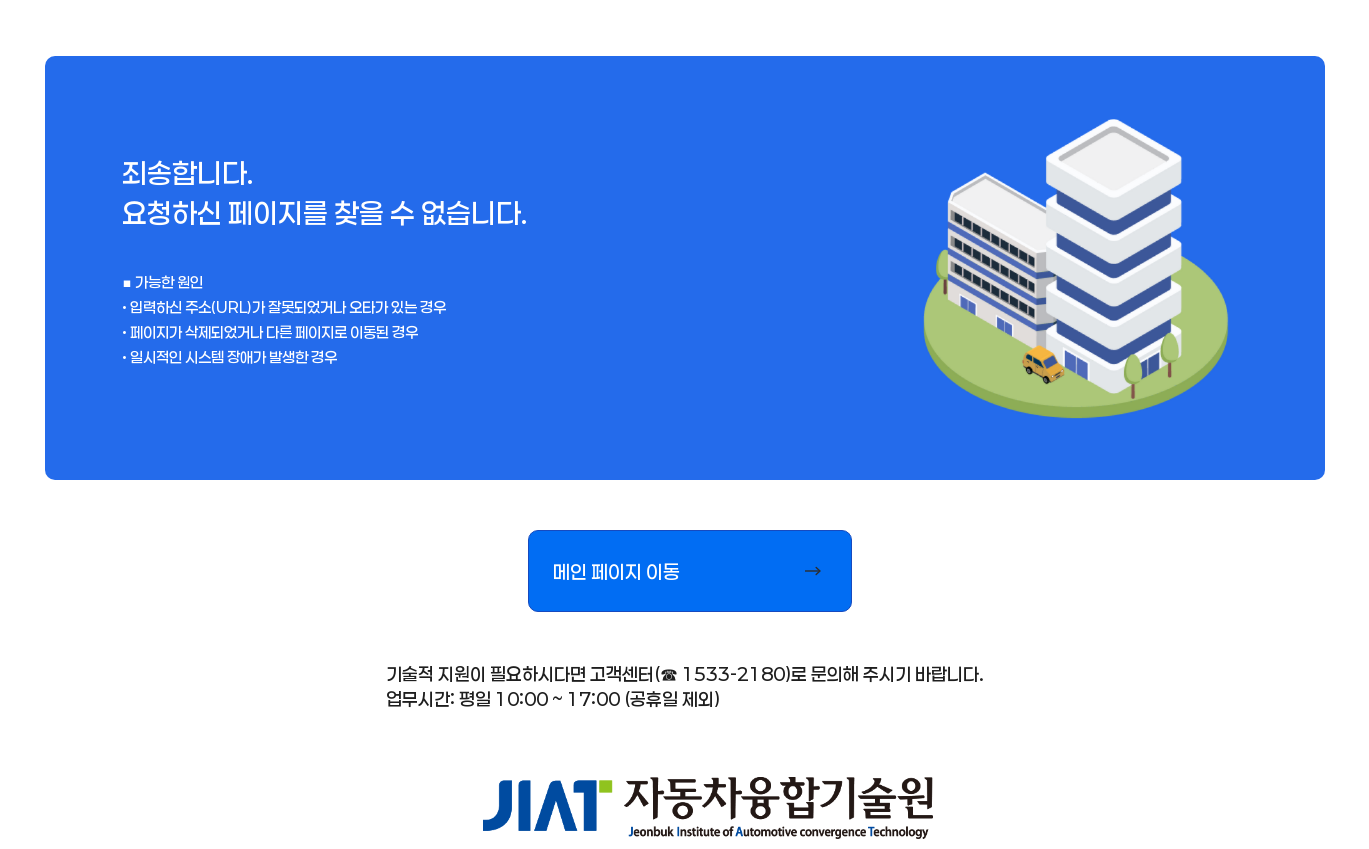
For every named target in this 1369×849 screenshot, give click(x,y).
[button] (690, 571)
